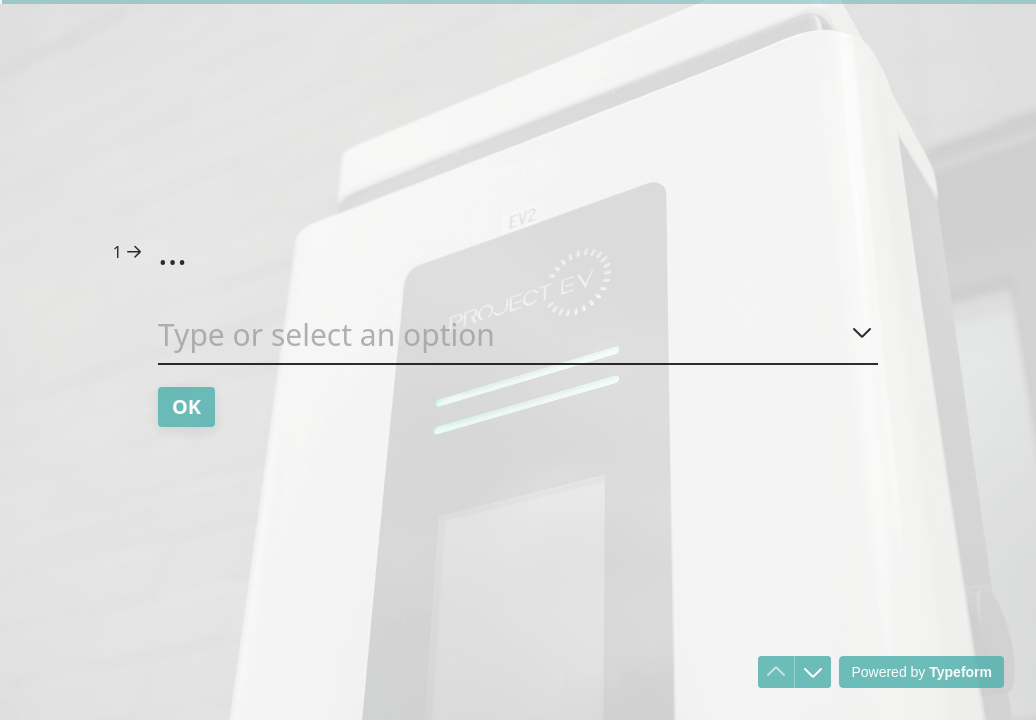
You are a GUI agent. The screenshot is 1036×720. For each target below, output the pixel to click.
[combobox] (518, 338)
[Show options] (862, 332)
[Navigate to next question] (813, 672)
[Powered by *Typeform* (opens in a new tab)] (921, 672)
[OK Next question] (186, 407)
